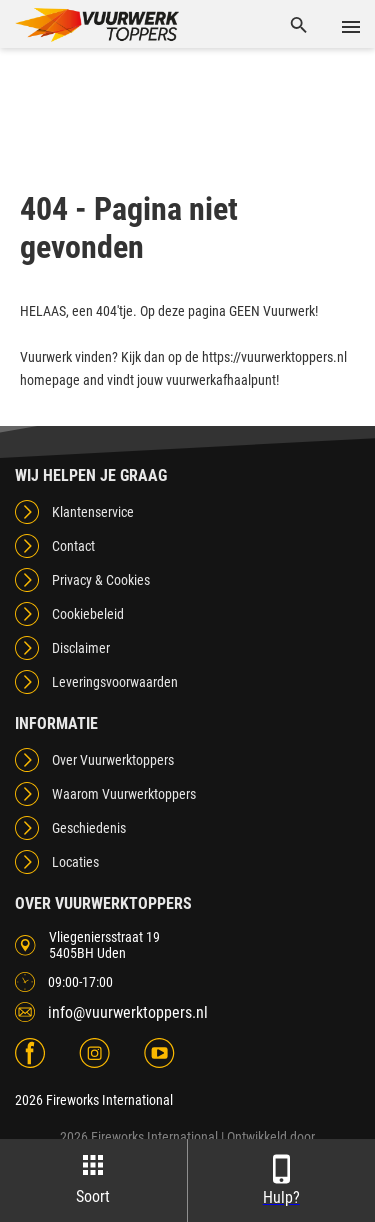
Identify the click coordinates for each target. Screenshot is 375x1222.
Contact (73, 546)
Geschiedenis (89, 828)
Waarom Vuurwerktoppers (124, 794)
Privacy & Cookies (101, 580)
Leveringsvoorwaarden (115, 682)
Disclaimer (81, 648)
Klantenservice (93, 512)
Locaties (75, 862)
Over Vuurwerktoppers (113, 760)
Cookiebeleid (88, 614)
